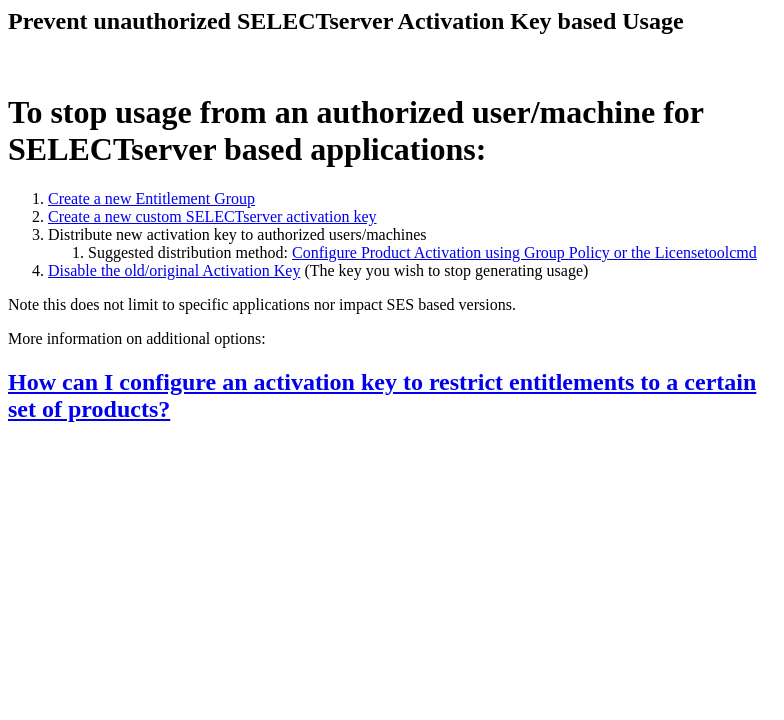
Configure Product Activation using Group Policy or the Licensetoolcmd (524, 252)
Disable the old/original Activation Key (174, 270)
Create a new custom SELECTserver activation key (212, 216)
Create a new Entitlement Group (151, 198)
